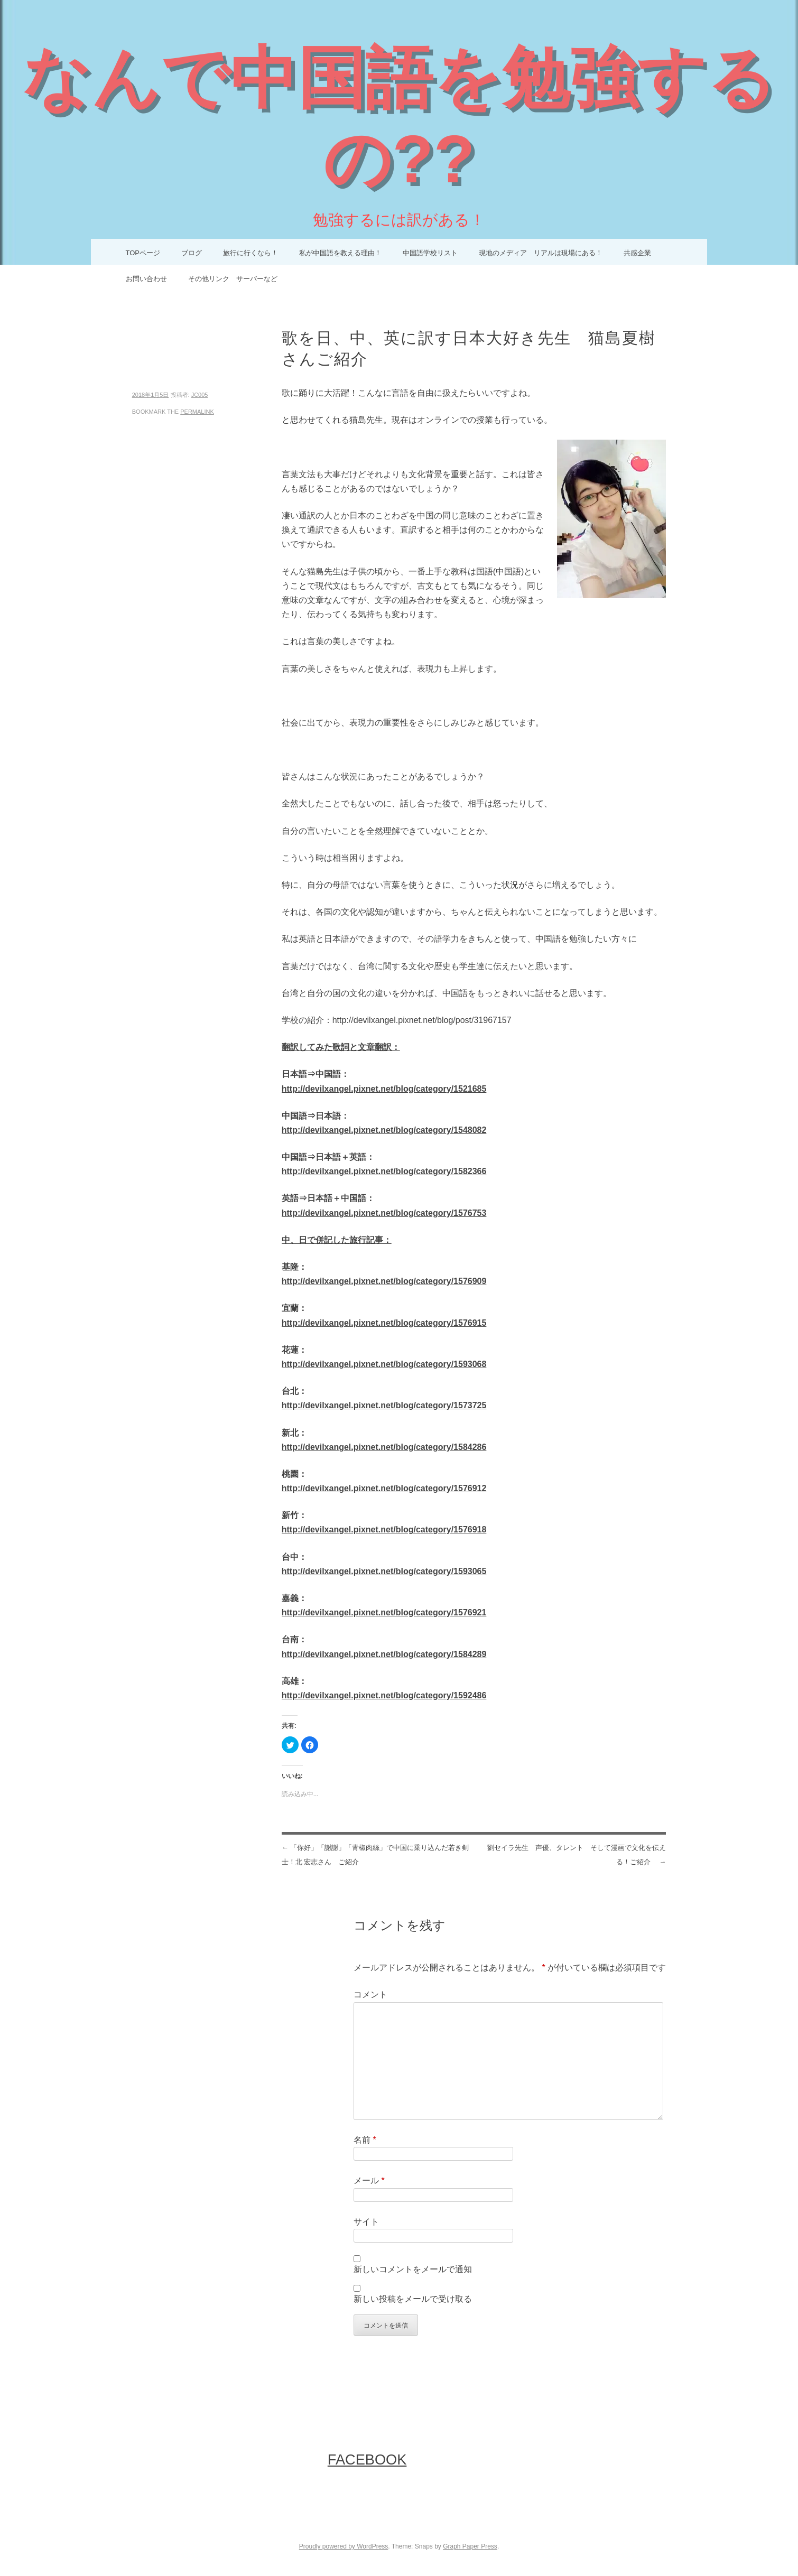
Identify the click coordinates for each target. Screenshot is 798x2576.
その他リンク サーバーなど (232, 279)
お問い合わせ (146, 279)
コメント (370, 1994)
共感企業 (637, 253)
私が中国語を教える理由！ (340, 253)
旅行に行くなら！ (250, 253)
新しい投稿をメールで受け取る (413, 2298)
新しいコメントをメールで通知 (413, 2269)
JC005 (199, 395)
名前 (365, 2139)
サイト (366, 2221)
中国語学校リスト (430, 253)
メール (369, 2180)
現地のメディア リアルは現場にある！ (540, 253)
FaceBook (367, 2459)
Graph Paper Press (470, 2546)
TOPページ (143, 253)
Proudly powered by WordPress (343, 2546)
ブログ (191, 253)
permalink (197, 411)
